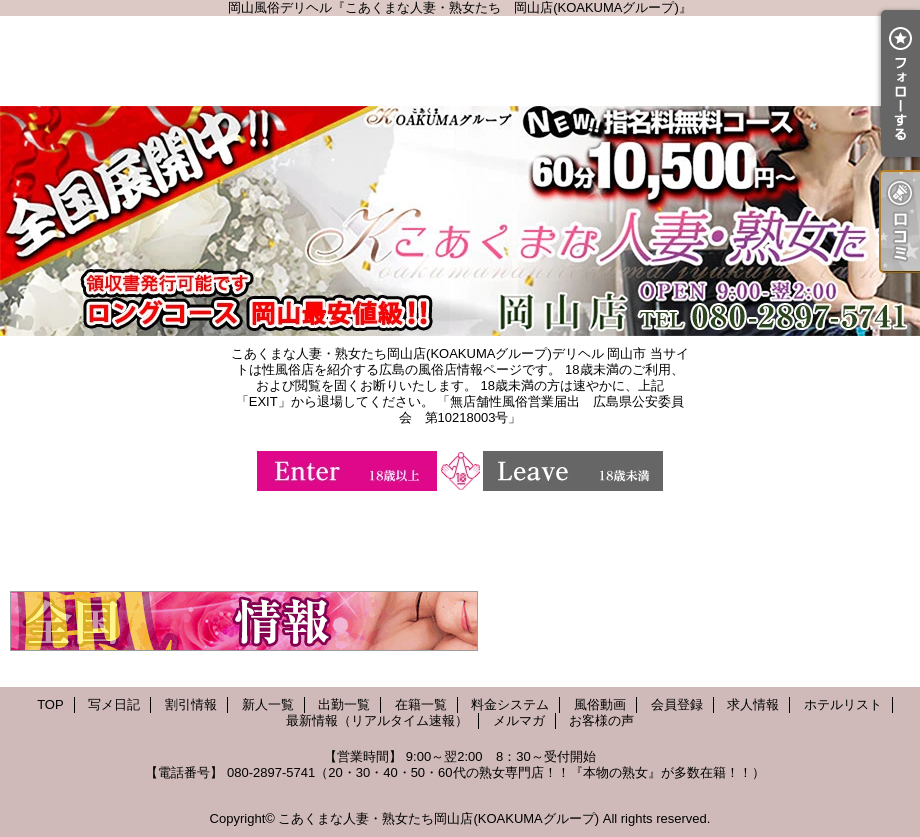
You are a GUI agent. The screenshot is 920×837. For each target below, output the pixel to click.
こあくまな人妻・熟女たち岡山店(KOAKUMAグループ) (438, 818)
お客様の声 (601, 720)
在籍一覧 (421, 704)
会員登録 (677, 704)
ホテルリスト (843, 704)
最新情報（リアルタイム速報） (377, 720)
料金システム (510, 704)
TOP (50, 704)
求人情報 (753, 704)
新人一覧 (268, 704)
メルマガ (519, 720)
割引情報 (191, 704)
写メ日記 (114, 704)
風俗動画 (600, 704)
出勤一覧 (344, 704)
